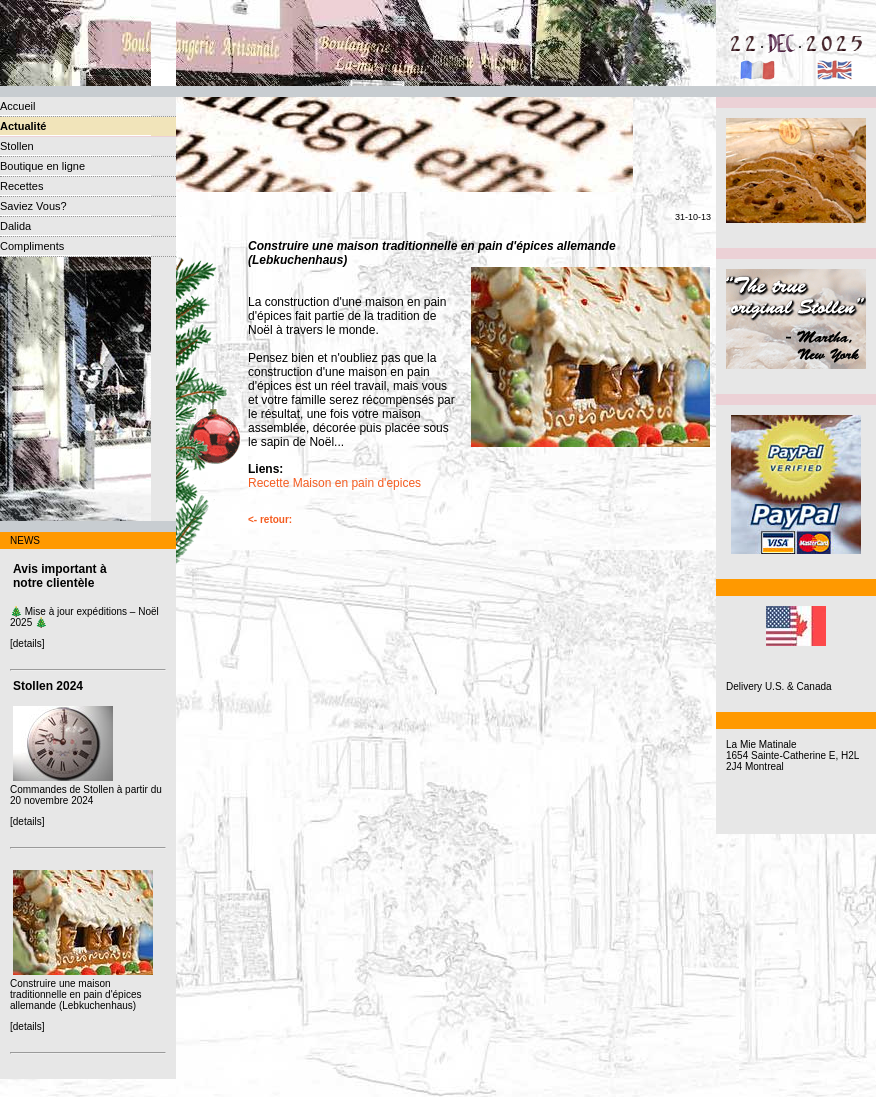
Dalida (15, 226)
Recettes (21, 186)
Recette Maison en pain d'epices (334, 483)
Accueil (17, 106)
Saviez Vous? (33, 206)
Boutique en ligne (42, 166)
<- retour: (270, 519)
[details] (27, 643)
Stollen (17, 146)
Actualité (23, 126)
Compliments (32, 246)
